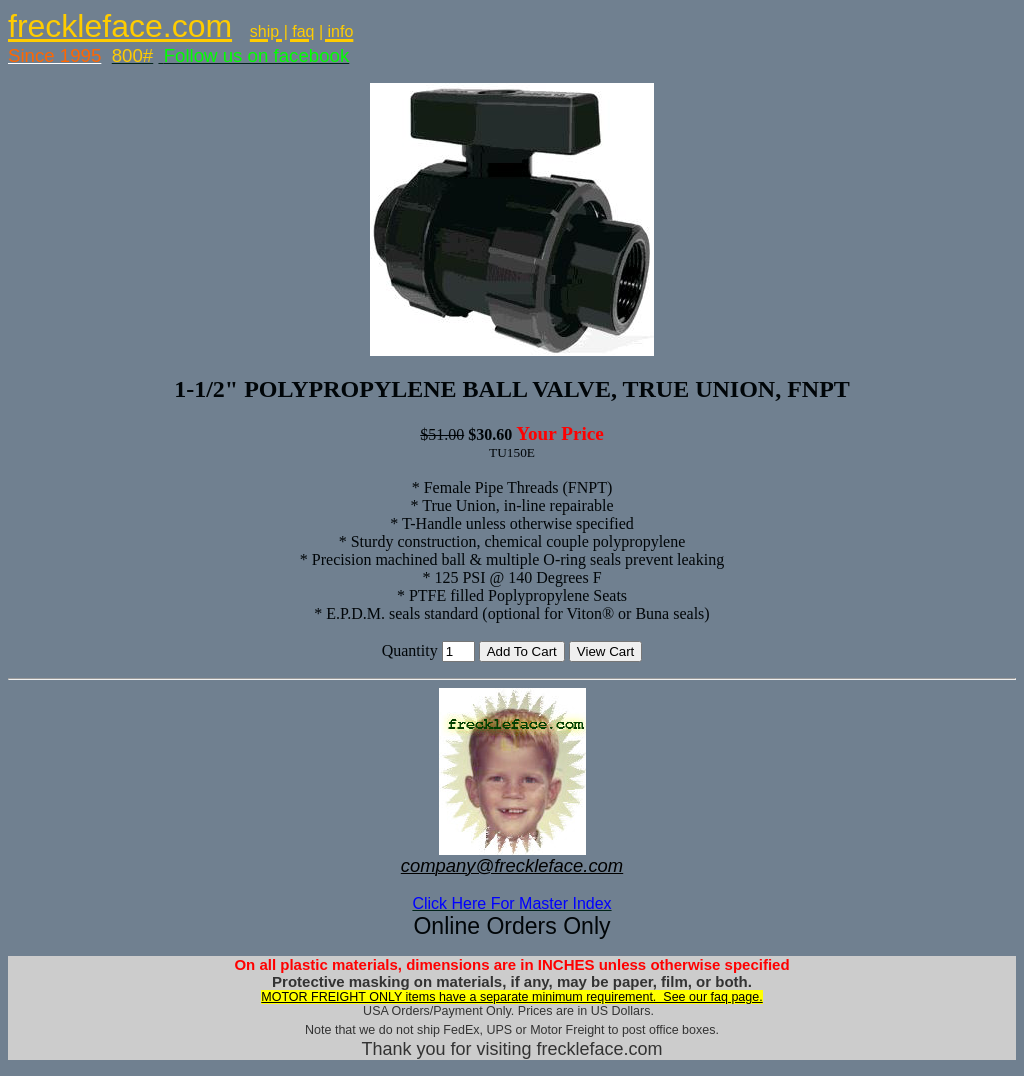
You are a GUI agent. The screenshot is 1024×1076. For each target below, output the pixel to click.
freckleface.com (120, 26)
